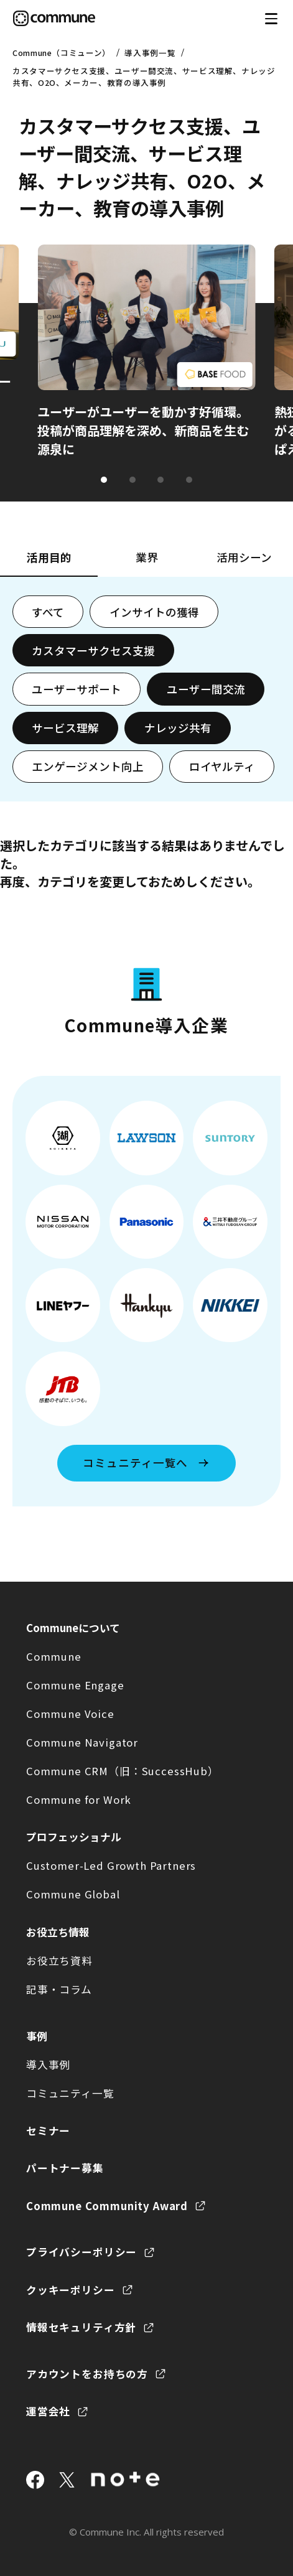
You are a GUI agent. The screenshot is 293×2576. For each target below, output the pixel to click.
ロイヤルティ (222, 766)
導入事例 (48, 2064)
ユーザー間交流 (206, 689)
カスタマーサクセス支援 (93, 650)
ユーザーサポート (76, 689)
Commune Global (73, 1894)
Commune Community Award (107, 2205)
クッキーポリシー (70, 2289)
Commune (53, 1656)
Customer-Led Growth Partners (111, 1865)
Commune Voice (70, 1713)
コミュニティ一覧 (70, 2093)
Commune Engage (75, 1685)
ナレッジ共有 (178, 727)
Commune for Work (78, 1799)
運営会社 (48, 2411)
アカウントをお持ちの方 (87, 2373)
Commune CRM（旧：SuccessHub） (122, 1770)
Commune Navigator (82, 1742)
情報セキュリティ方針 (81, 2327)
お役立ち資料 (59, 1960)
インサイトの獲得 (154, 612)
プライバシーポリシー (81, 2251)
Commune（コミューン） (61, 52)
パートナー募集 (65, 2167)
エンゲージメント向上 (88, 766)
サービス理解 (65, 727)
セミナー (48, 2130)
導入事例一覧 (149, 52)
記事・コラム (59, 1989)
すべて (48, 612)
